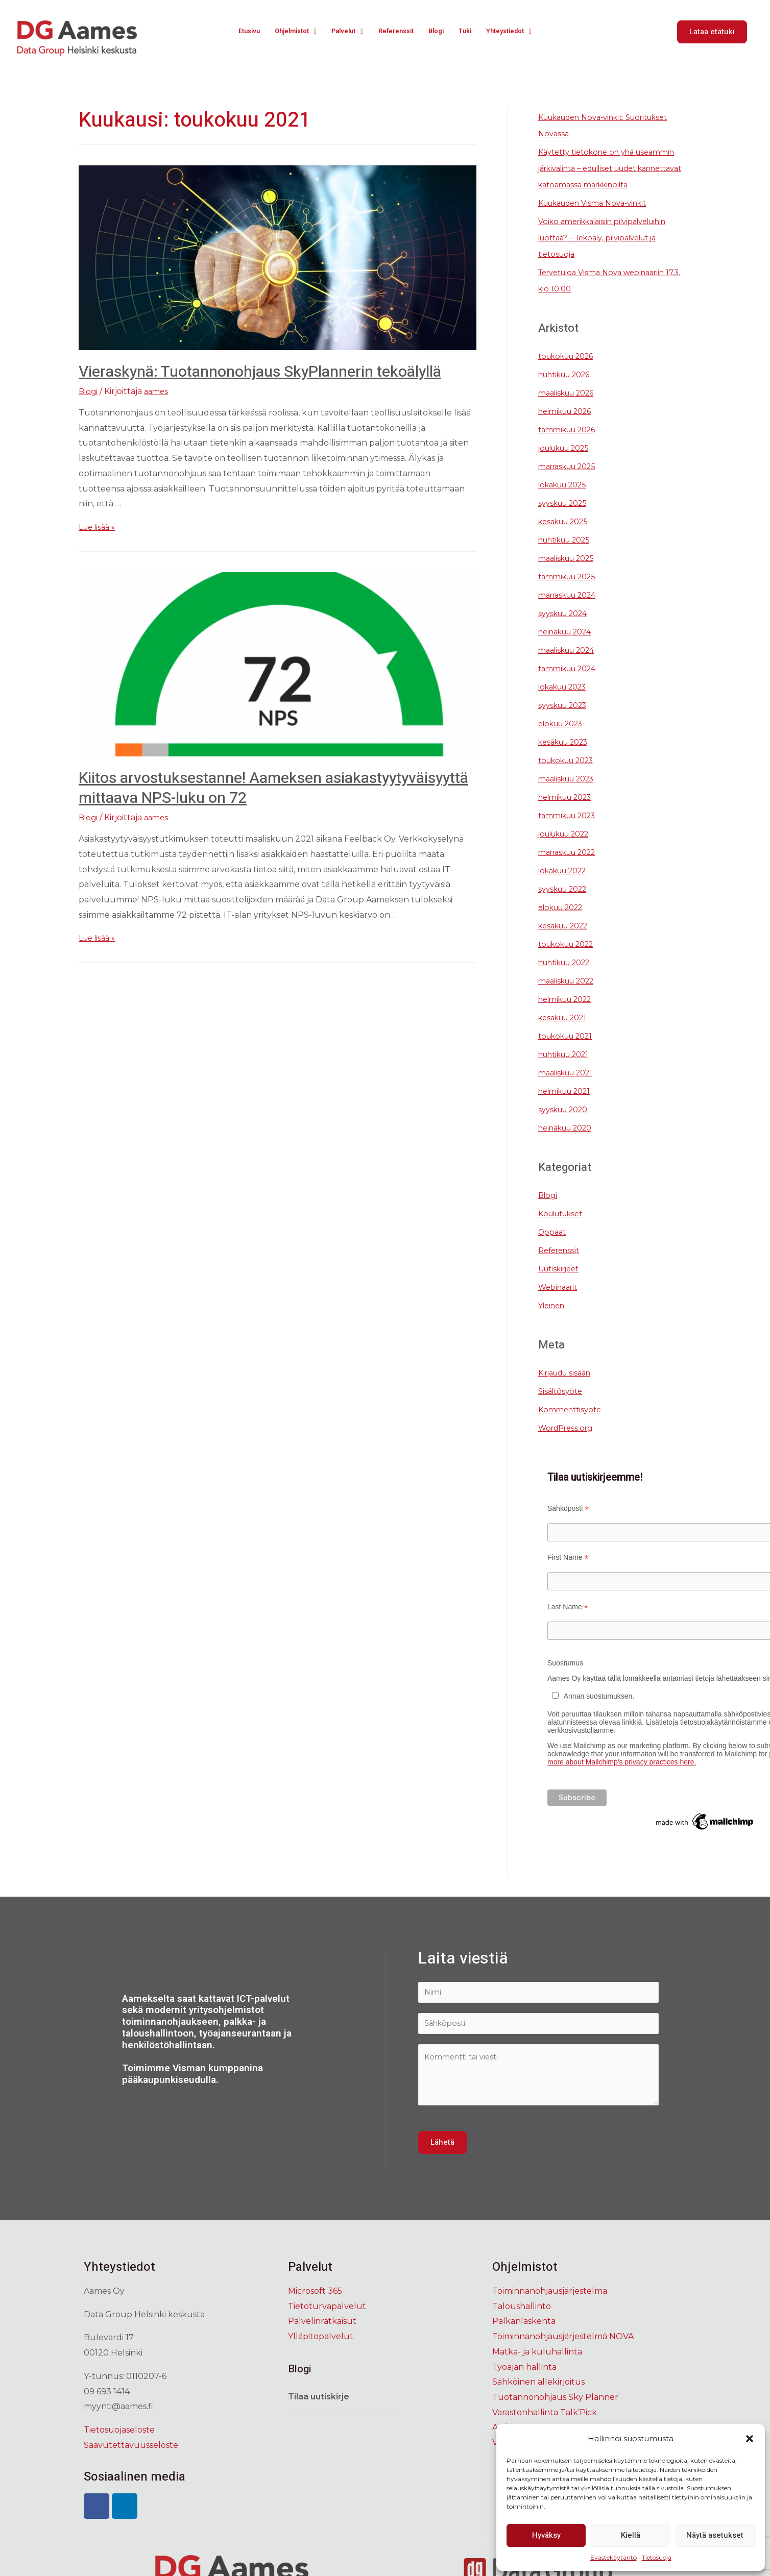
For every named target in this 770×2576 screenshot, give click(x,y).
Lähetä (442, 2163)
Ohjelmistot (290, 32)
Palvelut (345, 32)
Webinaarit (560, 1303)
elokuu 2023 (564, 740)
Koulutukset (564, 1230)
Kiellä (630, 2535)
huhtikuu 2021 (568, 1070)
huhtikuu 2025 (569, 556)
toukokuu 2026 (570, 372)
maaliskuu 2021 (569, 1089)
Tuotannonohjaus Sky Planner (555, 2418)
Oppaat (553, 1248)
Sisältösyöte (562, 1407)
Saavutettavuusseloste (131, 2466)
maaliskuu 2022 (571, 997)
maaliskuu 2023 (571, 795)
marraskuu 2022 (572, 868)
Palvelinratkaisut (322, 2342)
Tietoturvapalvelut (327, 2327)
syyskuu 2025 (566, 519)
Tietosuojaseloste (119, 2451)
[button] (749, 2439)
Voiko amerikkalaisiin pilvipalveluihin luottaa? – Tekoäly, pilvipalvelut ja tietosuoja (611, 254)
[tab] (344, 2418)
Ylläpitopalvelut (320, 2358)
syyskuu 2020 (566, 1126)
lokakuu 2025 (566, 501)
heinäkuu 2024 (569, 648)
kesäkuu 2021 (566, 1034)
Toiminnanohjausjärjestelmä (549, 2312)
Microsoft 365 (315, 2312)
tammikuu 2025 (571, 593)
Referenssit (398, 32)
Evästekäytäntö (613, 2557)
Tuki (469, 32)
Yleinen (553, 1322)
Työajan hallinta (524, 2388)
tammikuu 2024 (571, 685)
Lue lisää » (99, 527)
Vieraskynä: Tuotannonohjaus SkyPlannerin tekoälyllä (260, 372)
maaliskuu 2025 (570, 574)
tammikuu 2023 (571, 832)
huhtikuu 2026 (569, 391)
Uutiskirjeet (562, 1285)
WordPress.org (568, 1444)
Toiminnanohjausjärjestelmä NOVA (563, 2358)
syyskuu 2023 (566, 721)
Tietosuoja (656, 2557)
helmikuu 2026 (569, 427)
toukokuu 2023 (571, 776)
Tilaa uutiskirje (318, 2417)
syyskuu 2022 (566, 905)
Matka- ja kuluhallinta (537, 2372)
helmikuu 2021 (568, 1107)
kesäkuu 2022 (567, 942)
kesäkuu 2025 (567, 538)
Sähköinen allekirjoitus (538, 2403)
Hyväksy (546, 2535)
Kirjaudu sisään (568, 1389)
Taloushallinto (521, 2327)
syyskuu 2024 (566, 629)
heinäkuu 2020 (569, 1144)
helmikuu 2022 (569, 1015)
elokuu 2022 (564, 923)
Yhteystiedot (515, 32)
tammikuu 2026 (571, 446)
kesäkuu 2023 (567, 758)
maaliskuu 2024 (571, 666)
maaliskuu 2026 (570, 409)
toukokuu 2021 (569, 1052)
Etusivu (240, 32)
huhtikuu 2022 (569, 979)
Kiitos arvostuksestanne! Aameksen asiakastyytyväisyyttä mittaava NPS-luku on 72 (273, 788)
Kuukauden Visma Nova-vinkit (600, 219)
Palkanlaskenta (524, 2342)
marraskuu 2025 (572, 482)
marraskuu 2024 (572, 611)
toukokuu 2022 (571, 960)
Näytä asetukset (714, 2535)
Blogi (441, 32)
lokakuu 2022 (567, 887)
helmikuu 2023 (569, 813)
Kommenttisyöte (572, 1426)
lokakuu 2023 (567, 703)
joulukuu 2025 (569, 464)
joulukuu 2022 (569, 850)
